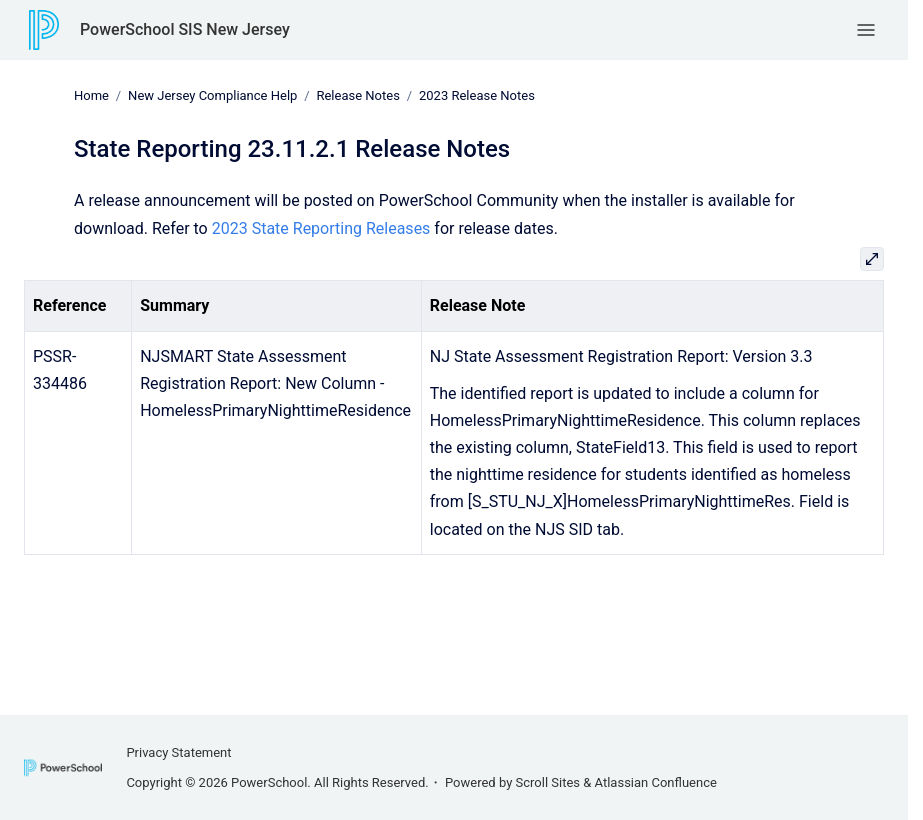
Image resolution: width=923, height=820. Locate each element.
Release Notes (357, 95)
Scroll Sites (548, 782)
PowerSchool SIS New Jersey (185, 29)
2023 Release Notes (477, 95)
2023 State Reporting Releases (321, 227)
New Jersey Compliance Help (212, 95)
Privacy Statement (178, 752)
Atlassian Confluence (656, 782)
